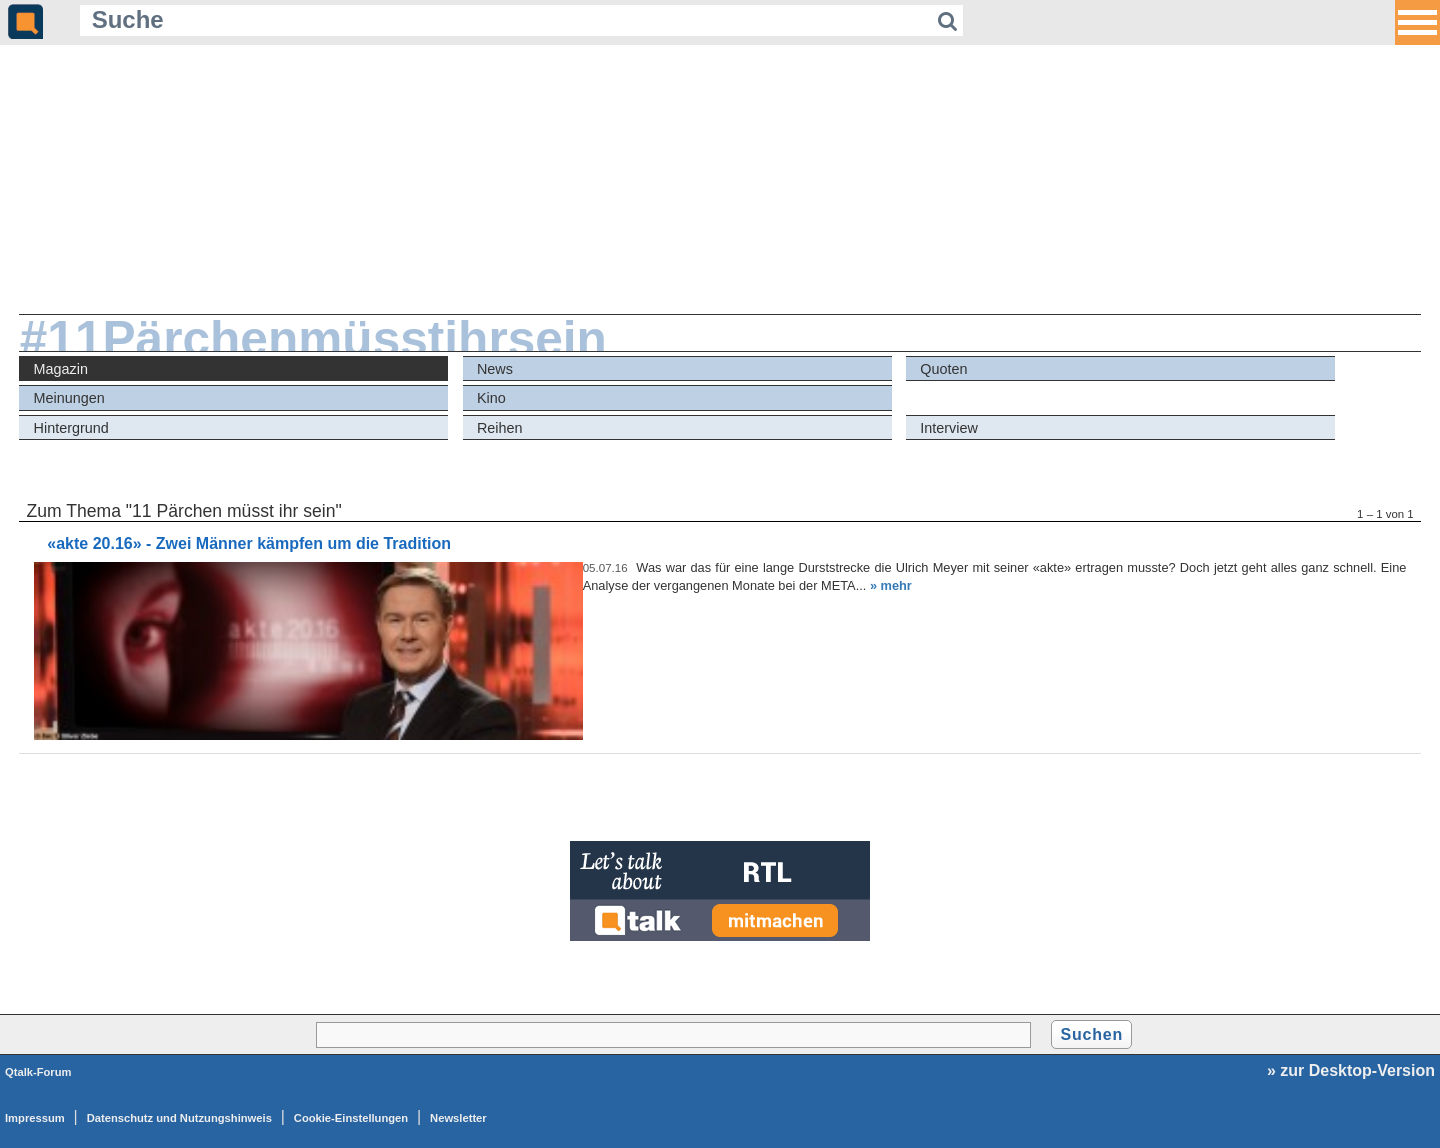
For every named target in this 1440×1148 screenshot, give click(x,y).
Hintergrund (71, 428)
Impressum (35, 1118)
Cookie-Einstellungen (351, 1118)
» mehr (891, 585)
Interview (949, 428)
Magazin (61, 369)
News (495, 369)
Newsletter (458, 1118)
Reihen (500, 428)
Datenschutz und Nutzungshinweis (179, 1118)
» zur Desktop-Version (1351, 1070)
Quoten (943, 369)
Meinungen (69, 398)
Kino (491, 398)
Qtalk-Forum (38, 1072)
